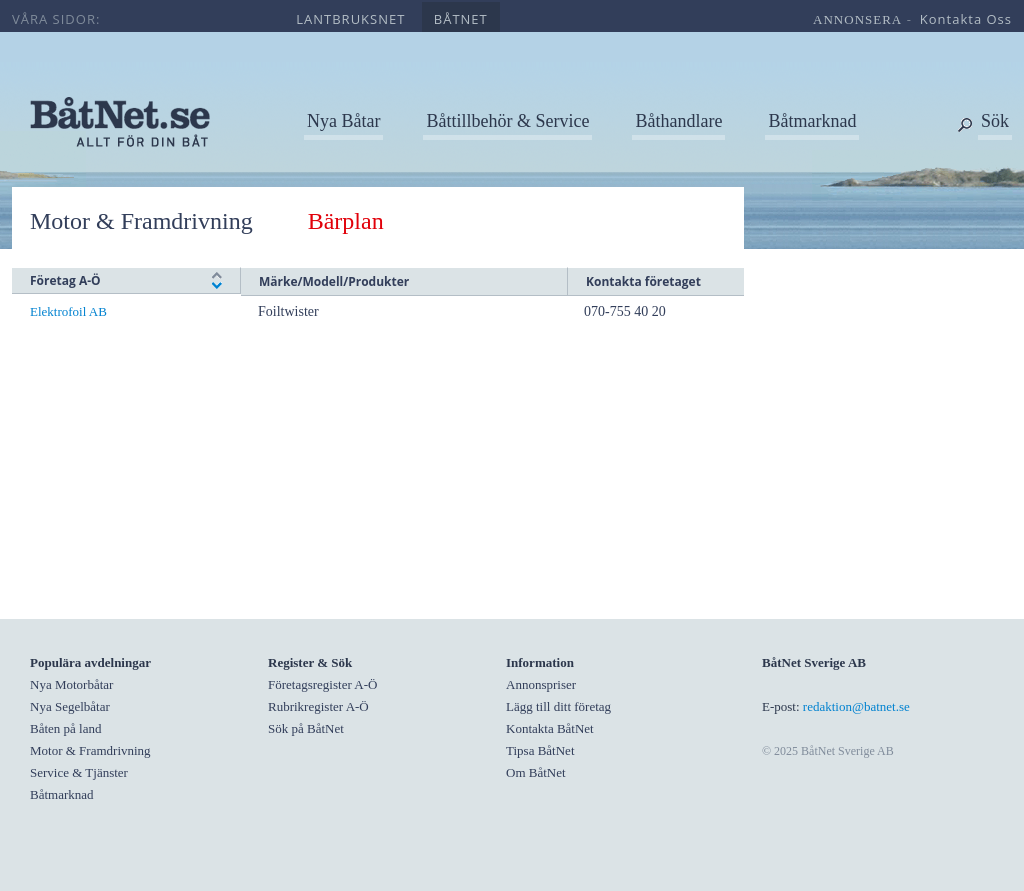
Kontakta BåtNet (550, 728)
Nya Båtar (343, 121)
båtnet (461, 19)
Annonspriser (541, 684)
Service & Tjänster (79, 772)
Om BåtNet (536, 772)
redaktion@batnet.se (856, 706)
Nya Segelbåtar (70, 706)
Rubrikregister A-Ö (318, 706)
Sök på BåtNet (306, 728)
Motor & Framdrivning (150, 221)
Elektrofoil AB (68, 311)
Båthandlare (678, 121)
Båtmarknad (812, 121)
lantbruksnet (350, 19)
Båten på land (65, 728)
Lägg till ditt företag (558, 706)
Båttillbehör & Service (507, 121)
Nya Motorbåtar (71, 684)
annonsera (857, 19)
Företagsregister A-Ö (322, 684)
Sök (995, 121)
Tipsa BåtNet (540, 750)
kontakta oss (966, 19)
